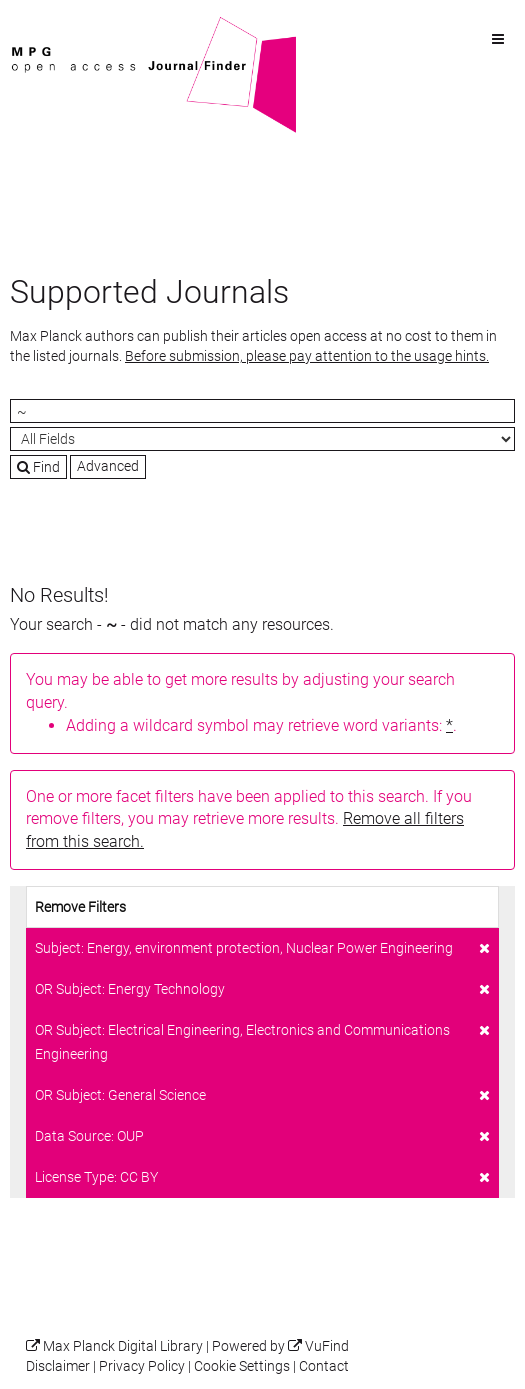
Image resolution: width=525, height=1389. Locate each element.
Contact (324, 1366)
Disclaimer (58, 1366)
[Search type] (262, 439)
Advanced (108, 466)
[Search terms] (262, 411)
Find (38, 467)
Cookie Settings (242, 1366)
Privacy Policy (142, 1366)
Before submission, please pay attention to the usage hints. (307, 356)
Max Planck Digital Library (123, 1346)
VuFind (41, 27)
